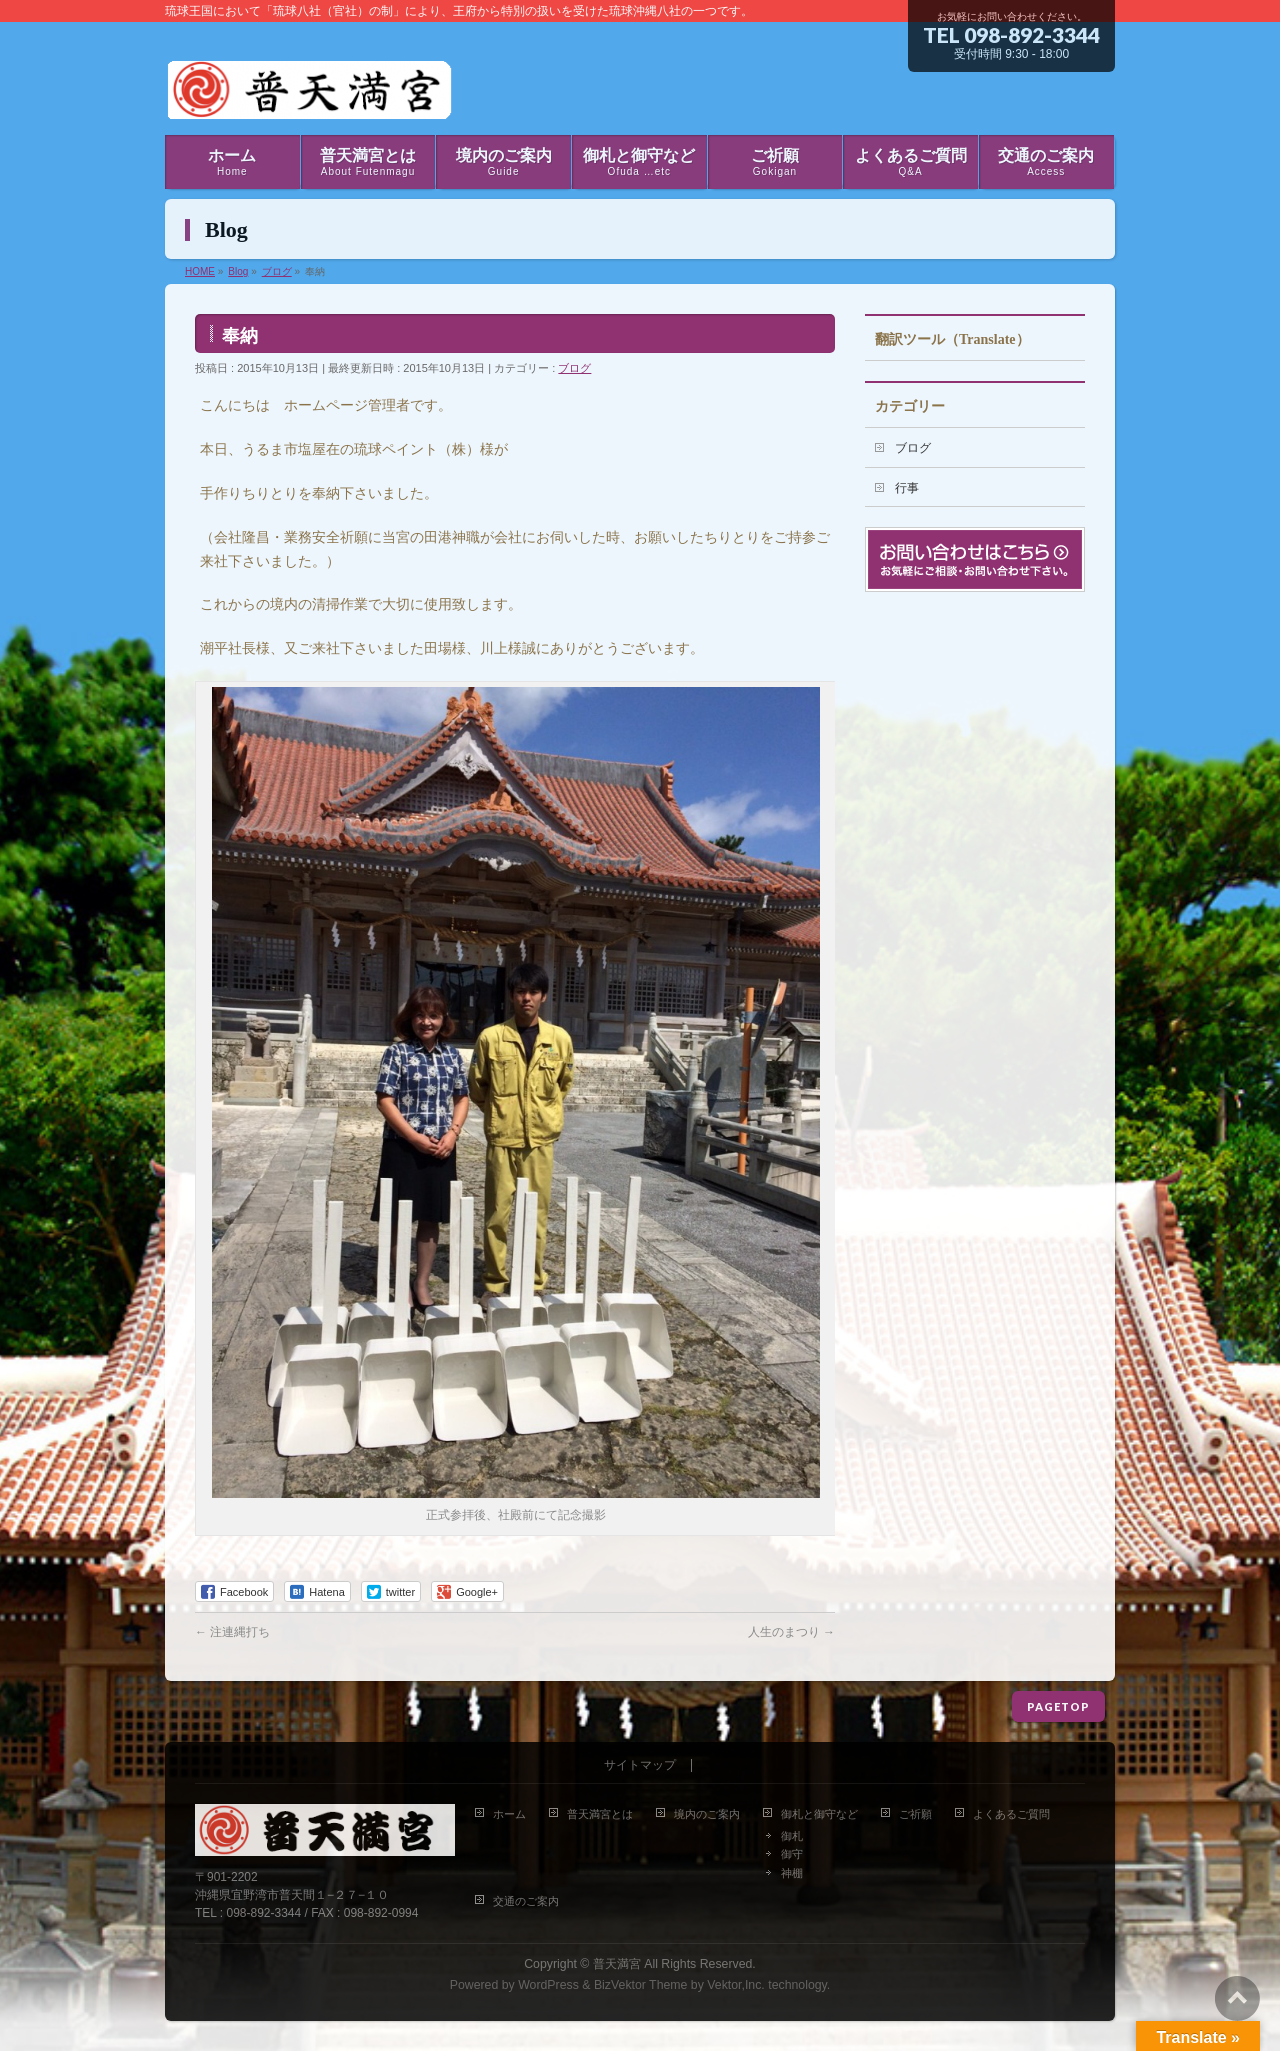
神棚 (792, 1873)
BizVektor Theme (641, 1985)
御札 (792, 1836)
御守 (792, 1854)
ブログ (574, 368)
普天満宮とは (600, 1814)
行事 (907, 488)
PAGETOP (1058, 1706)
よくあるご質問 (1011, 1814)
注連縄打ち (232, 1632)
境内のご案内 (707, 1814)
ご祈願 (915, 1814)
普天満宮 (617, 1964)
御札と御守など (819, 1814)
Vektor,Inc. (736, 1985)
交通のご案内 (526, 1901)
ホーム (509, 1814)
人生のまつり (791, 1632)
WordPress (548, 1985)
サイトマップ (640, 1765)
